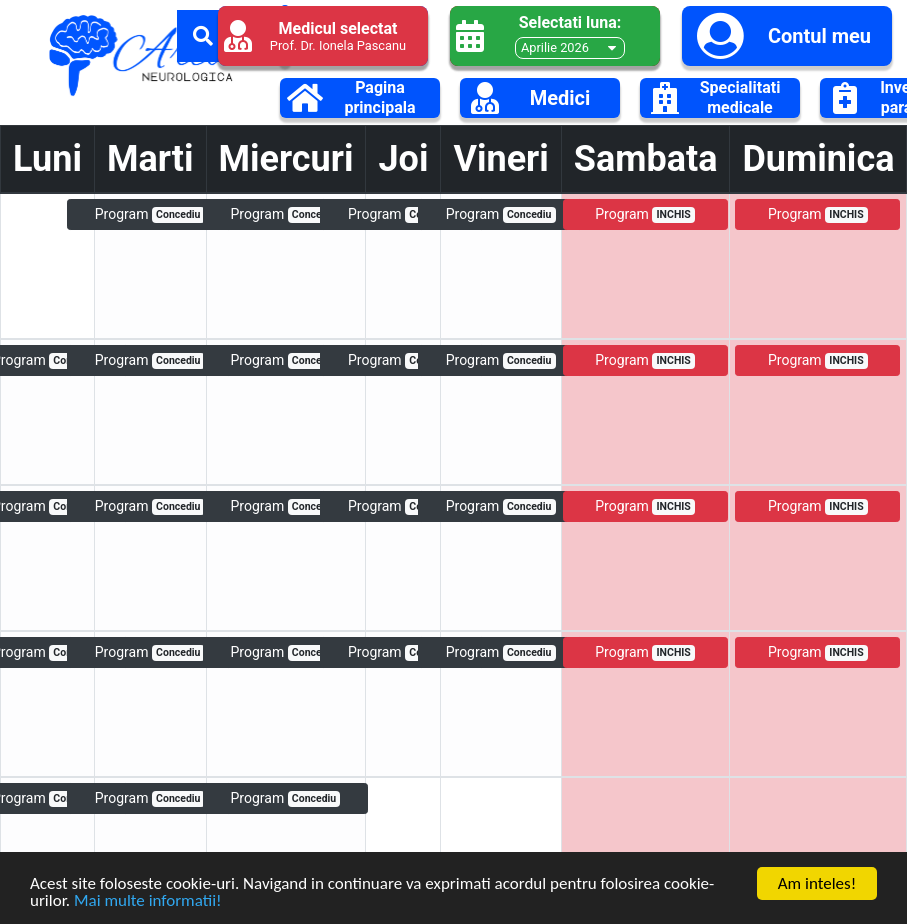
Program (150, 214)
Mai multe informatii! (148, 902)
